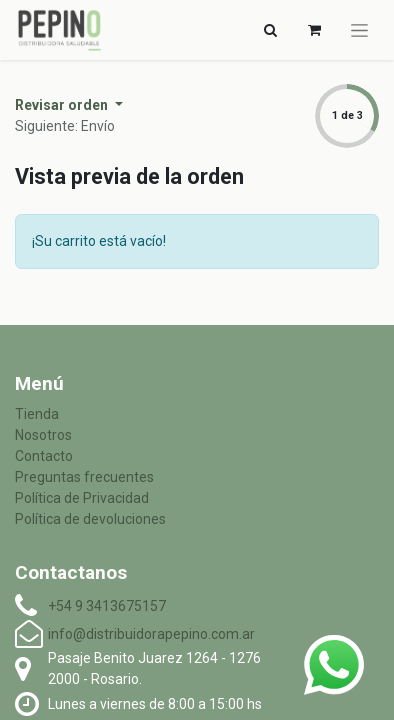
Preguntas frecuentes (84, 477)
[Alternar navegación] (270, 30)
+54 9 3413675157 (107, 606)
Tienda (37, 414)
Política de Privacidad (82, 498)
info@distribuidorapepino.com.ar (151, 634)
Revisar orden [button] (63, 105)
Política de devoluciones (90, 519)
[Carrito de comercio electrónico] (314, 30)
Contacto (44, 456)
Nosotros (43, 435)
